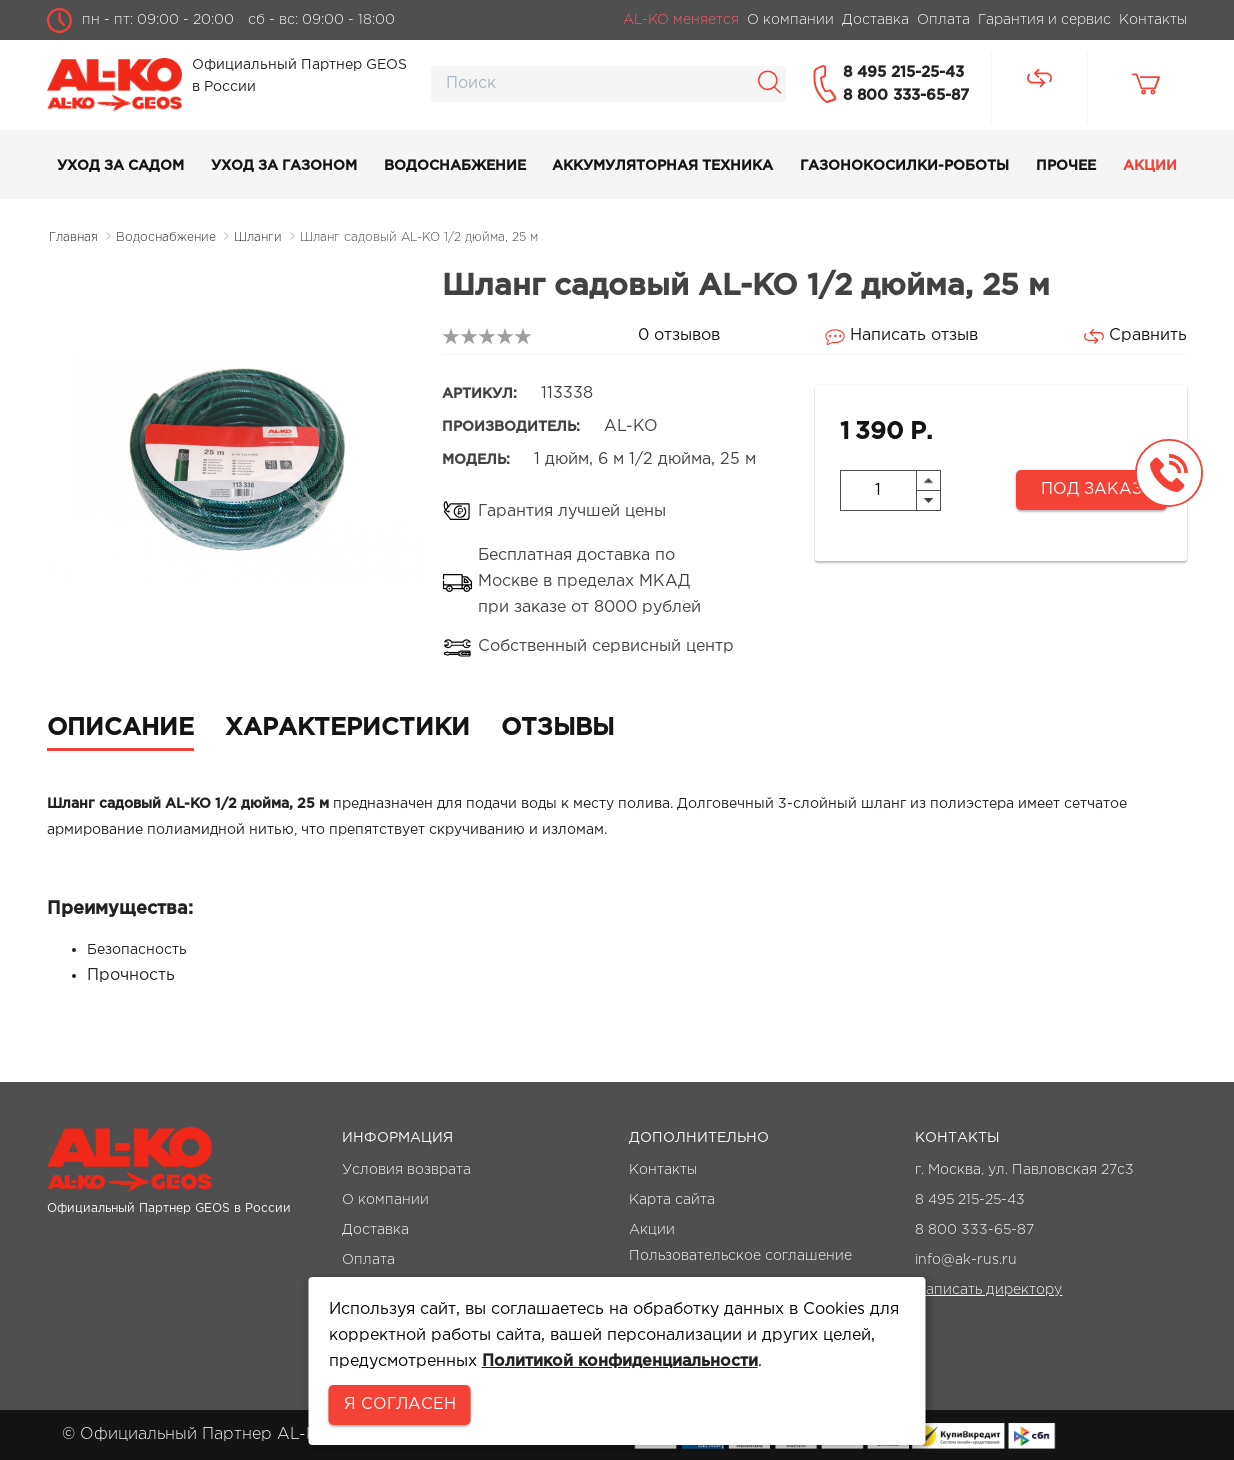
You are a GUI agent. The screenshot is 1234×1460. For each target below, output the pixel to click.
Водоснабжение (455, 166)
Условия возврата (406, 1170)
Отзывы (557, 728)
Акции (1150, 166)
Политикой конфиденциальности (620, 1361)
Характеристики (347, 728)
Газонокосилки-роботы (904, 166)
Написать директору (988, 1290)
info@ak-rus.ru (966, 1260)
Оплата (368, 1260)
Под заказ (1091, 489)
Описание (120, 728)
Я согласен (400, 1404)
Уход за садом (120, 166)
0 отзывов (679, 335)
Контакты (663, 1170)
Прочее (1066, 166)
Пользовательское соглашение (740, 1256)
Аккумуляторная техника (662, 166)
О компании (385, 1200)
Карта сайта (672, 1200)
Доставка (375, 1230)
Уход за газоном (284, 166)
